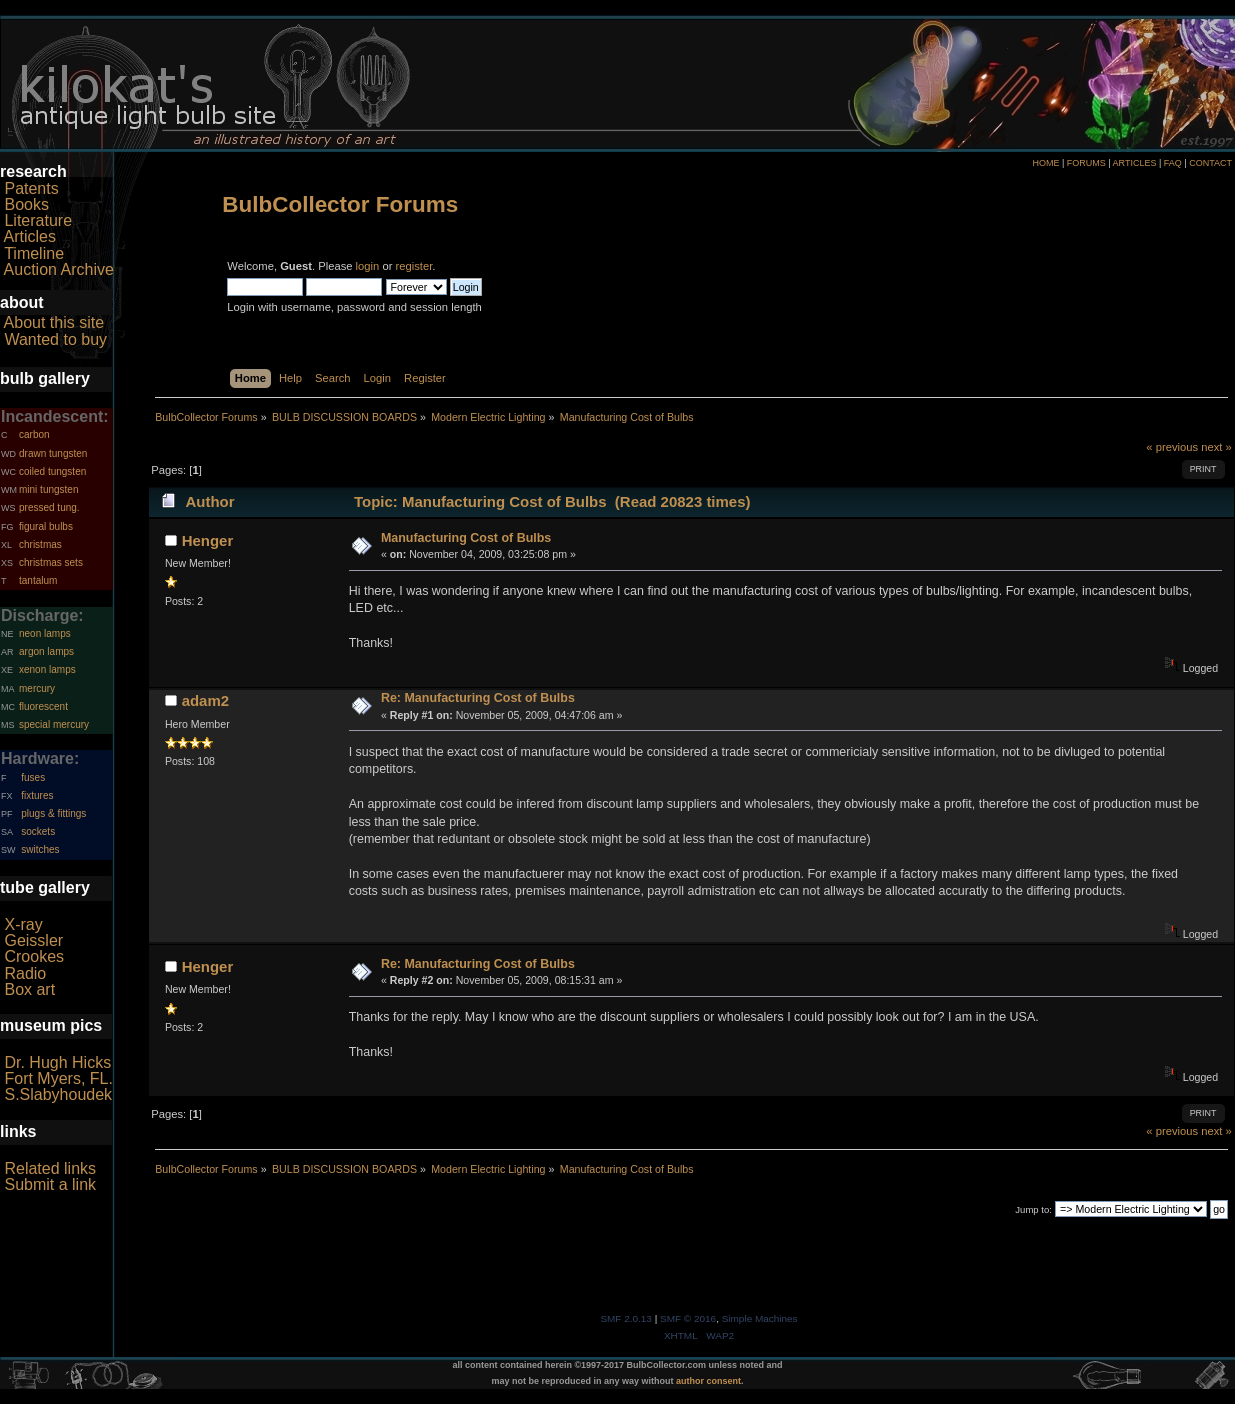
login (368, 266)
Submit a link (50, 1184)
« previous (1172, 447)
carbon (34, 434)
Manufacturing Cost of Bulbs (466, 538)
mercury (37, 688)
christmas (40, 544)
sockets (38, 831)
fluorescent (43, 706)
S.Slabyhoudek (58, 1094)
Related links (50, 1168)
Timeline (34, 253)
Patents (31, 188)
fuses (33, 777)
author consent (708, 1381)
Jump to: (1033, 1209)
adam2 (205, 700)
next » (1216, 447)
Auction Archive (59, 269)
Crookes (34, 956)
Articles (30, 236)
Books (26, 204)
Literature (38, 220)
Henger (208, 540)
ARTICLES (1135, 163)
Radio (25, 973)
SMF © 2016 (688, 1318)
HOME (1045, 163)
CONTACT (1210, 163)
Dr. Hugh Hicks (57, 1062)
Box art (29, 989)
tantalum (38, 580)
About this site (54, 322)
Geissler (33, 940)
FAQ (1173, 163)
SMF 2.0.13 (626, 1318)
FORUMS (1086, 163)
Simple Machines (760, 1318)
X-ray (23, 924)
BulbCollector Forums (340, 204)
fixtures (37, 795)
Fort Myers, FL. (58, 1078)
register (414, 266)
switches (40, 849)
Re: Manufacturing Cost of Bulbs (478, 698)
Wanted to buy (55, 339)
